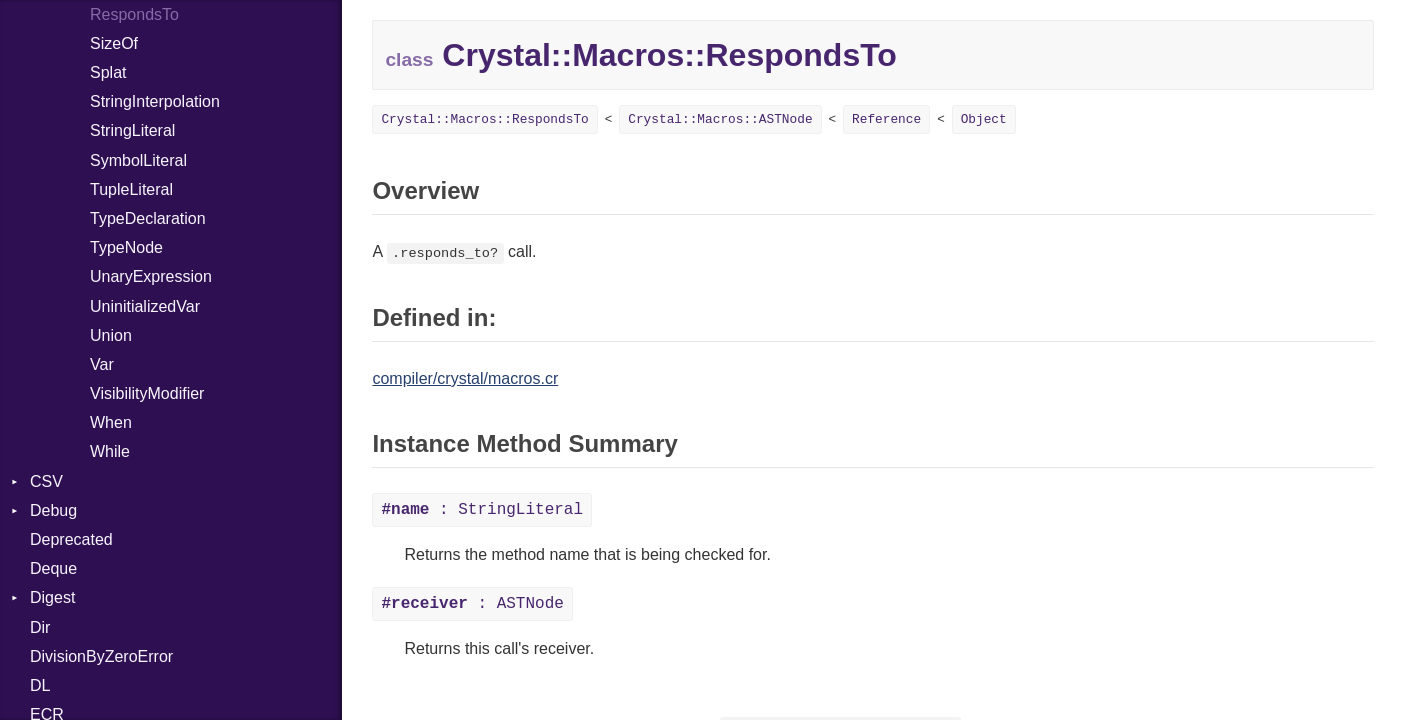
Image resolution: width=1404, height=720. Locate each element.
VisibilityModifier (147, 393)
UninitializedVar (145, 306)
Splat (108, 72)
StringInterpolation (155, 101)
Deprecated (71, 539)
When (111, 422)
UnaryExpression (151, 276)
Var (102, 364)
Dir (40, 627)
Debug (53, 510)
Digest (52, 597)
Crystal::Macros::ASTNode (720, 119)
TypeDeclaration (148, 218)
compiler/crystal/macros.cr (465, 378)
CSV (46, 481)
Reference (886, 119)
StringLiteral (132, 130)
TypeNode (126, 247)
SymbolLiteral (138, 160)
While (110, 451)
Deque (53, 568)
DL (40, 685)
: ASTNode (472, 604)
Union (111, 335)
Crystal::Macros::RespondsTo (484, 119)
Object (984, 119)
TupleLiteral (131, 189)
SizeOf (114, 43)
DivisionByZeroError (101, 656)
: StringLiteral (482, 510)
